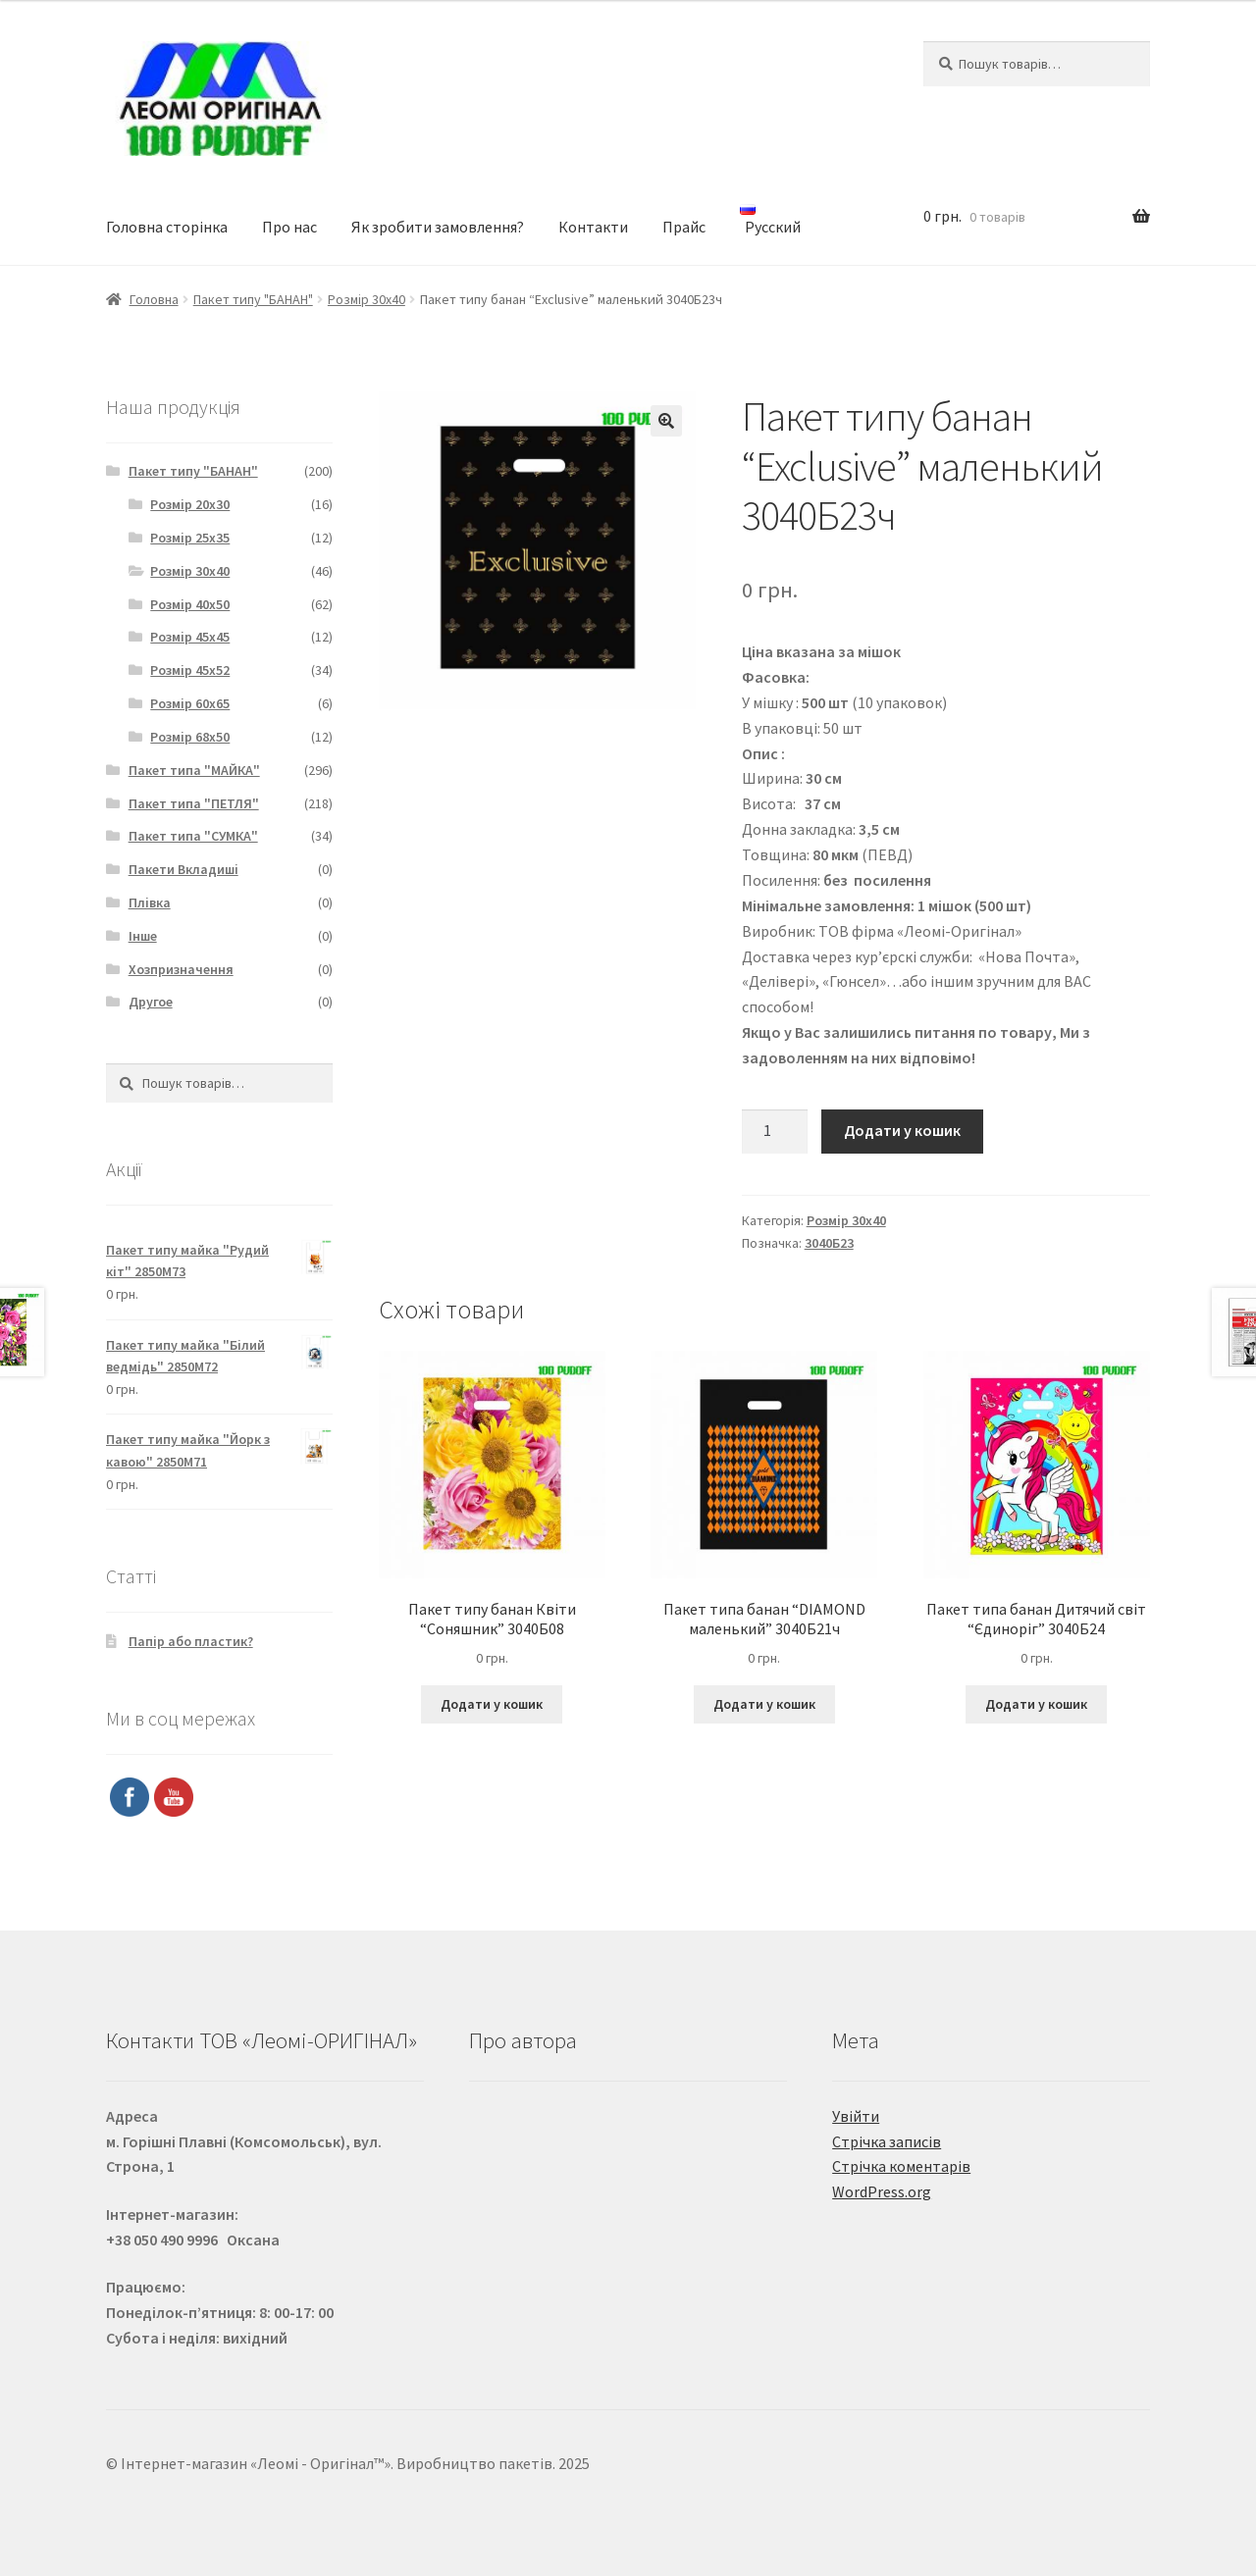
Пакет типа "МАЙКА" (194, 770)
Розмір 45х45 (190, 636)
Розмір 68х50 (190, 737)
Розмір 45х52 (190, 670)
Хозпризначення (181, 969)
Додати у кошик (902, 1130)
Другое (151, 1001)
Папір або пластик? (191, 1641)
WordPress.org (881, 2191)
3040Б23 (829, 1243)
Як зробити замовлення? (437, 226)
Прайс (684, 226)
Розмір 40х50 (190, 604)
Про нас (289, 226)
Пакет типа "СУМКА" (193, 836)
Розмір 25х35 (190, 537)
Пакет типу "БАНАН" (253, 299)
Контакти (593, 226)
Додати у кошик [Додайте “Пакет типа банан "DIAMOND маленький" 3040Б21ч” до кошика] (764, 1704)
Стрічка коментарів (901, 2166)
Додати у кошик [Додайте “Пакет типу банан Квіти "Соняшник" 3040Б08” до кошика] (492, 1704)
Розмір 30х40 (366, 299)
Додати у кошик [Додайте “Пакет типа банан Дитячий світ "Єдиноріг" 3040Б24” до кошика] (1036, 1704)
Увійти (855, 2116)
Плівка (150, 902)
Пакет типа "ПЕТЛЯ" (194, 803)
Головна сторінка (167, 226)
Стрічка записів (886, 2141)
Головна (154, 299)
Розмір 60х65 (190, 703)
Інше (143, 936)
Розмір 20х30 (190, 504)
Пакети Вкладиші (183, 869)
